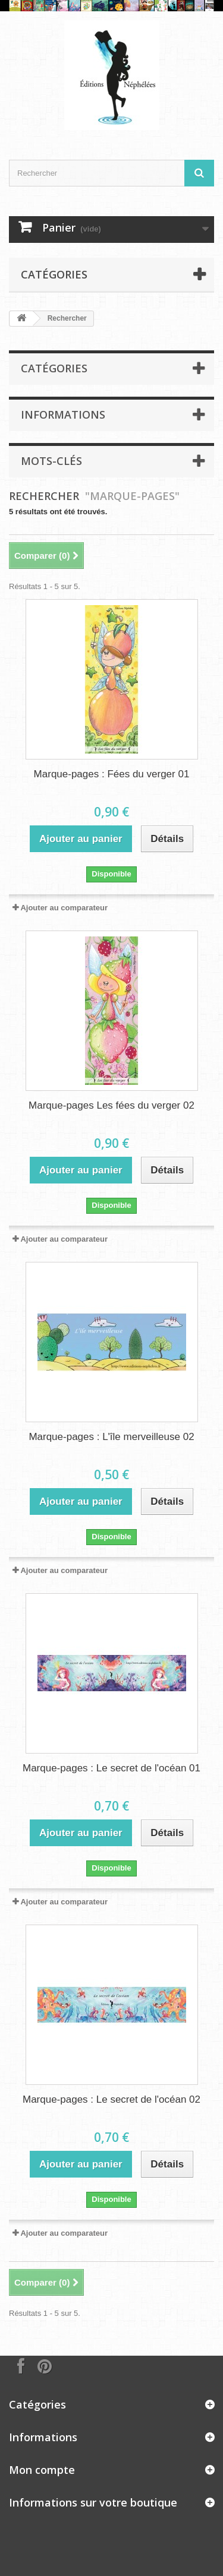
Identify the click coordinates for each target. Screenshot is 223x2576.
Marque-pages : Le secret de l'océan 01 (111, 1768)
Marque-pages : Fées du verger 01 (112, 774)
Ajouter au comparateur (64, 907)
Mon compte (42, 2470)
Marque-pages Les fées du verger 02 (111, 1105)
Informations (63, 414)
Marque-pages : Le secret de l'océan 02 (111, 2099)
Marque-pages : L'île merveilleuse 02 (111, 1436)
